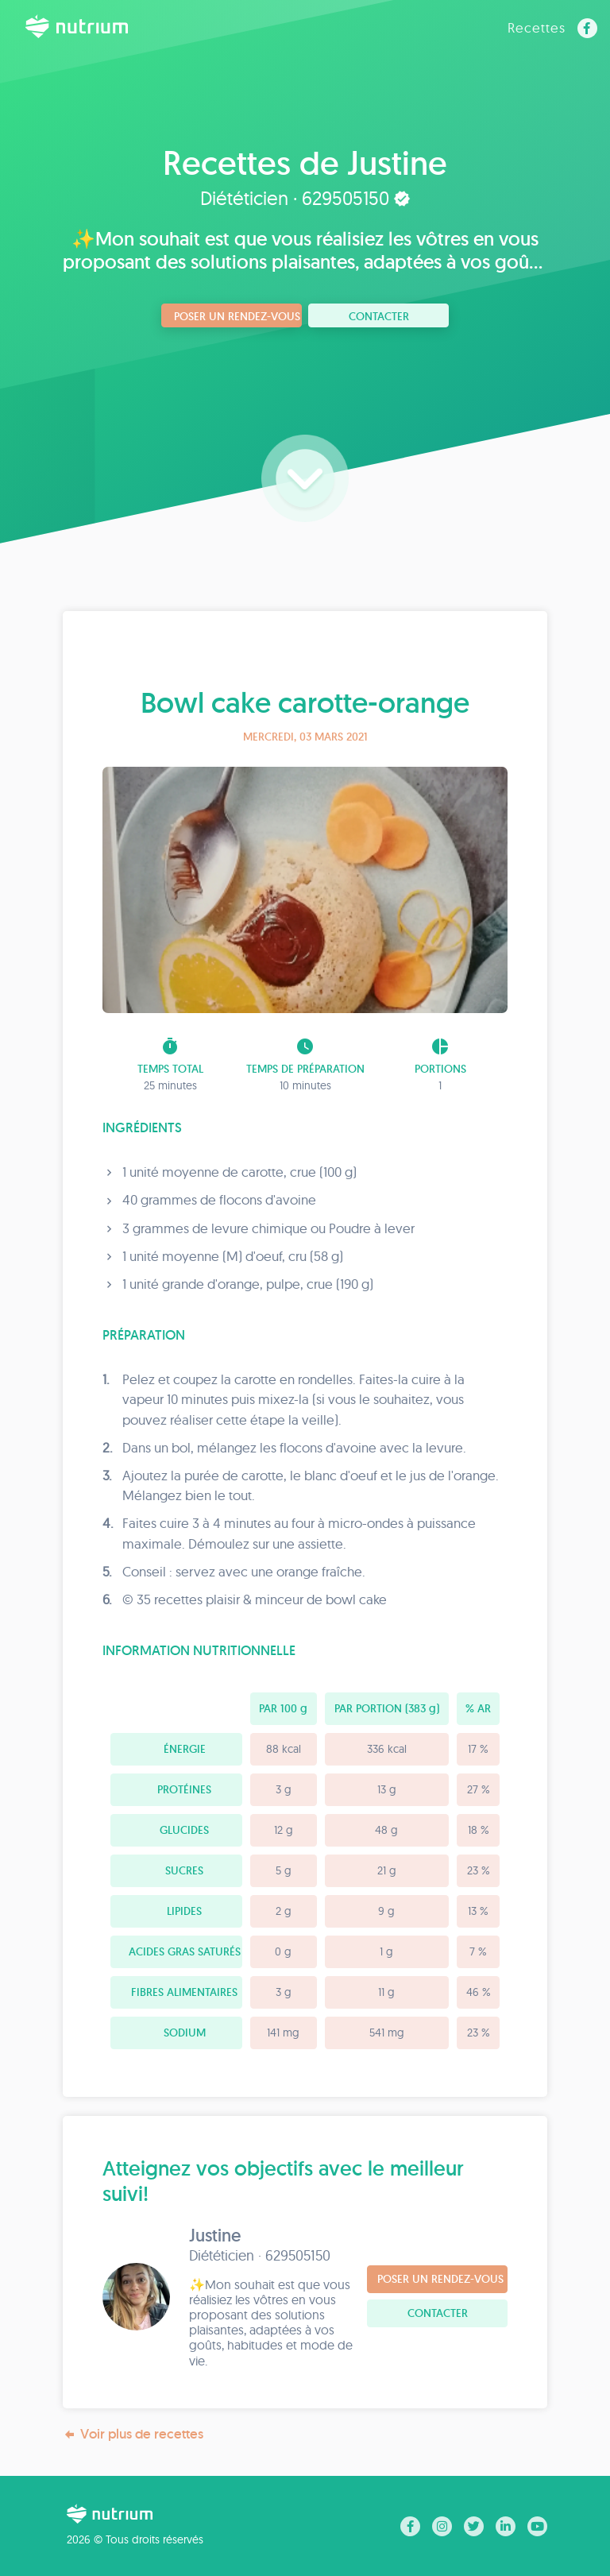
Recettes (537, 27)
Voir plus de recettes (133, 2434)
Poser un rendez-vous (237, 316)
